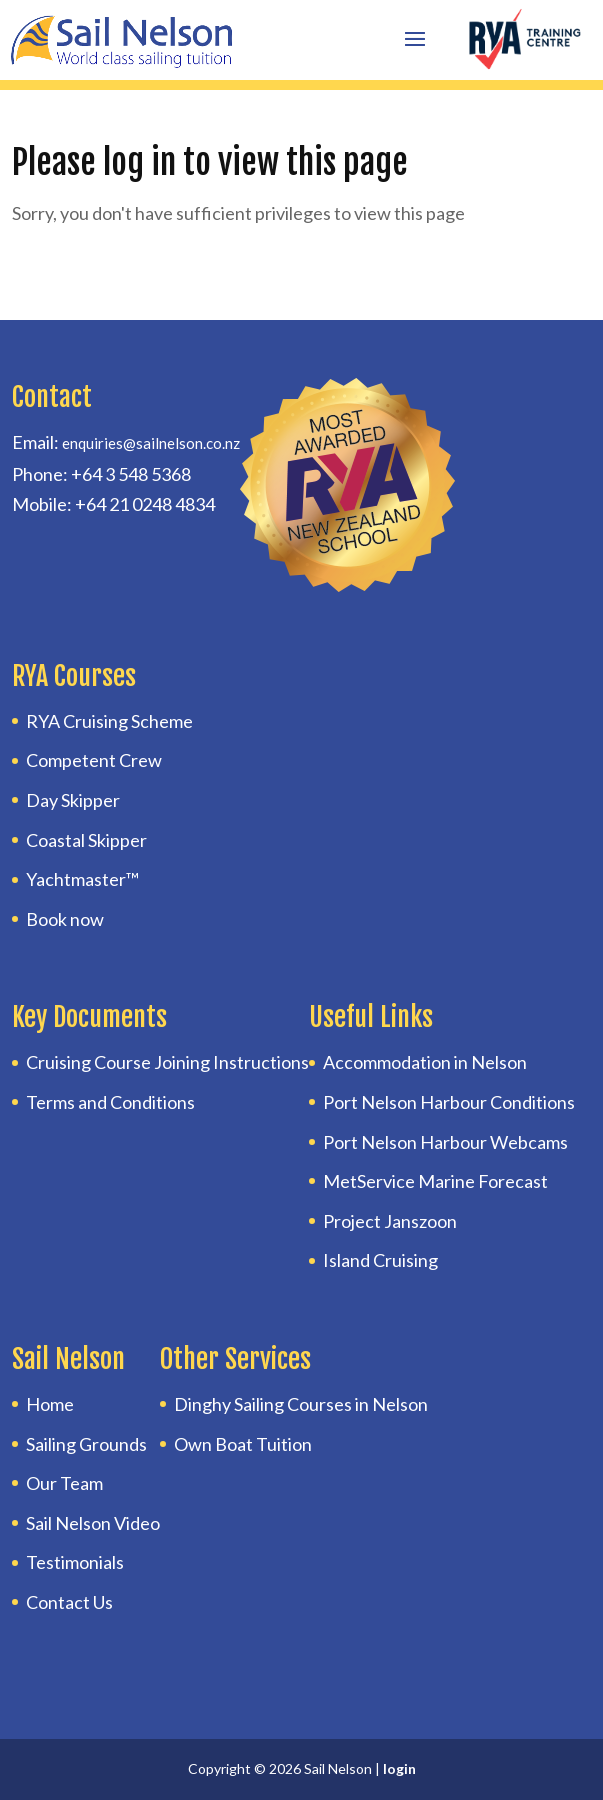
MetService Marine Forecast (435, 1181)
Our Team (64, 1483)
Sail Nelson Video (93, 1523)
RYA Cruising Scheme (109, 721)
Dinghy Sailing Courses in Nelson (301, 1404)
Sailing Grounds (86, 1444)
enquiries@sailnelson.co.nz (151, 443)
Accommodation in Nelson (425, 1062)
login (399, 1768)
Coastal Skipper (86, 840)
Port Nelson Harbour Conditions (449, 1102)
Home (50, 1404)
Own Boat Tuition (243, 1444)
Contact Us (69, 1602)
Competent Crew (94, 760)
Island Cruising (380, 1260)
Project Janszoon (390, 1221)
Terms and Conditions (110, 1102)
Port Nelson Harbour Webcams (445, 1142)
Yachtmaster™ (82, 879)
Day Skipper (73, 800)
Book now (65, 919)
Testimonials (75, 1562)
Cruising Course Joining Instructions (167, 1062)
